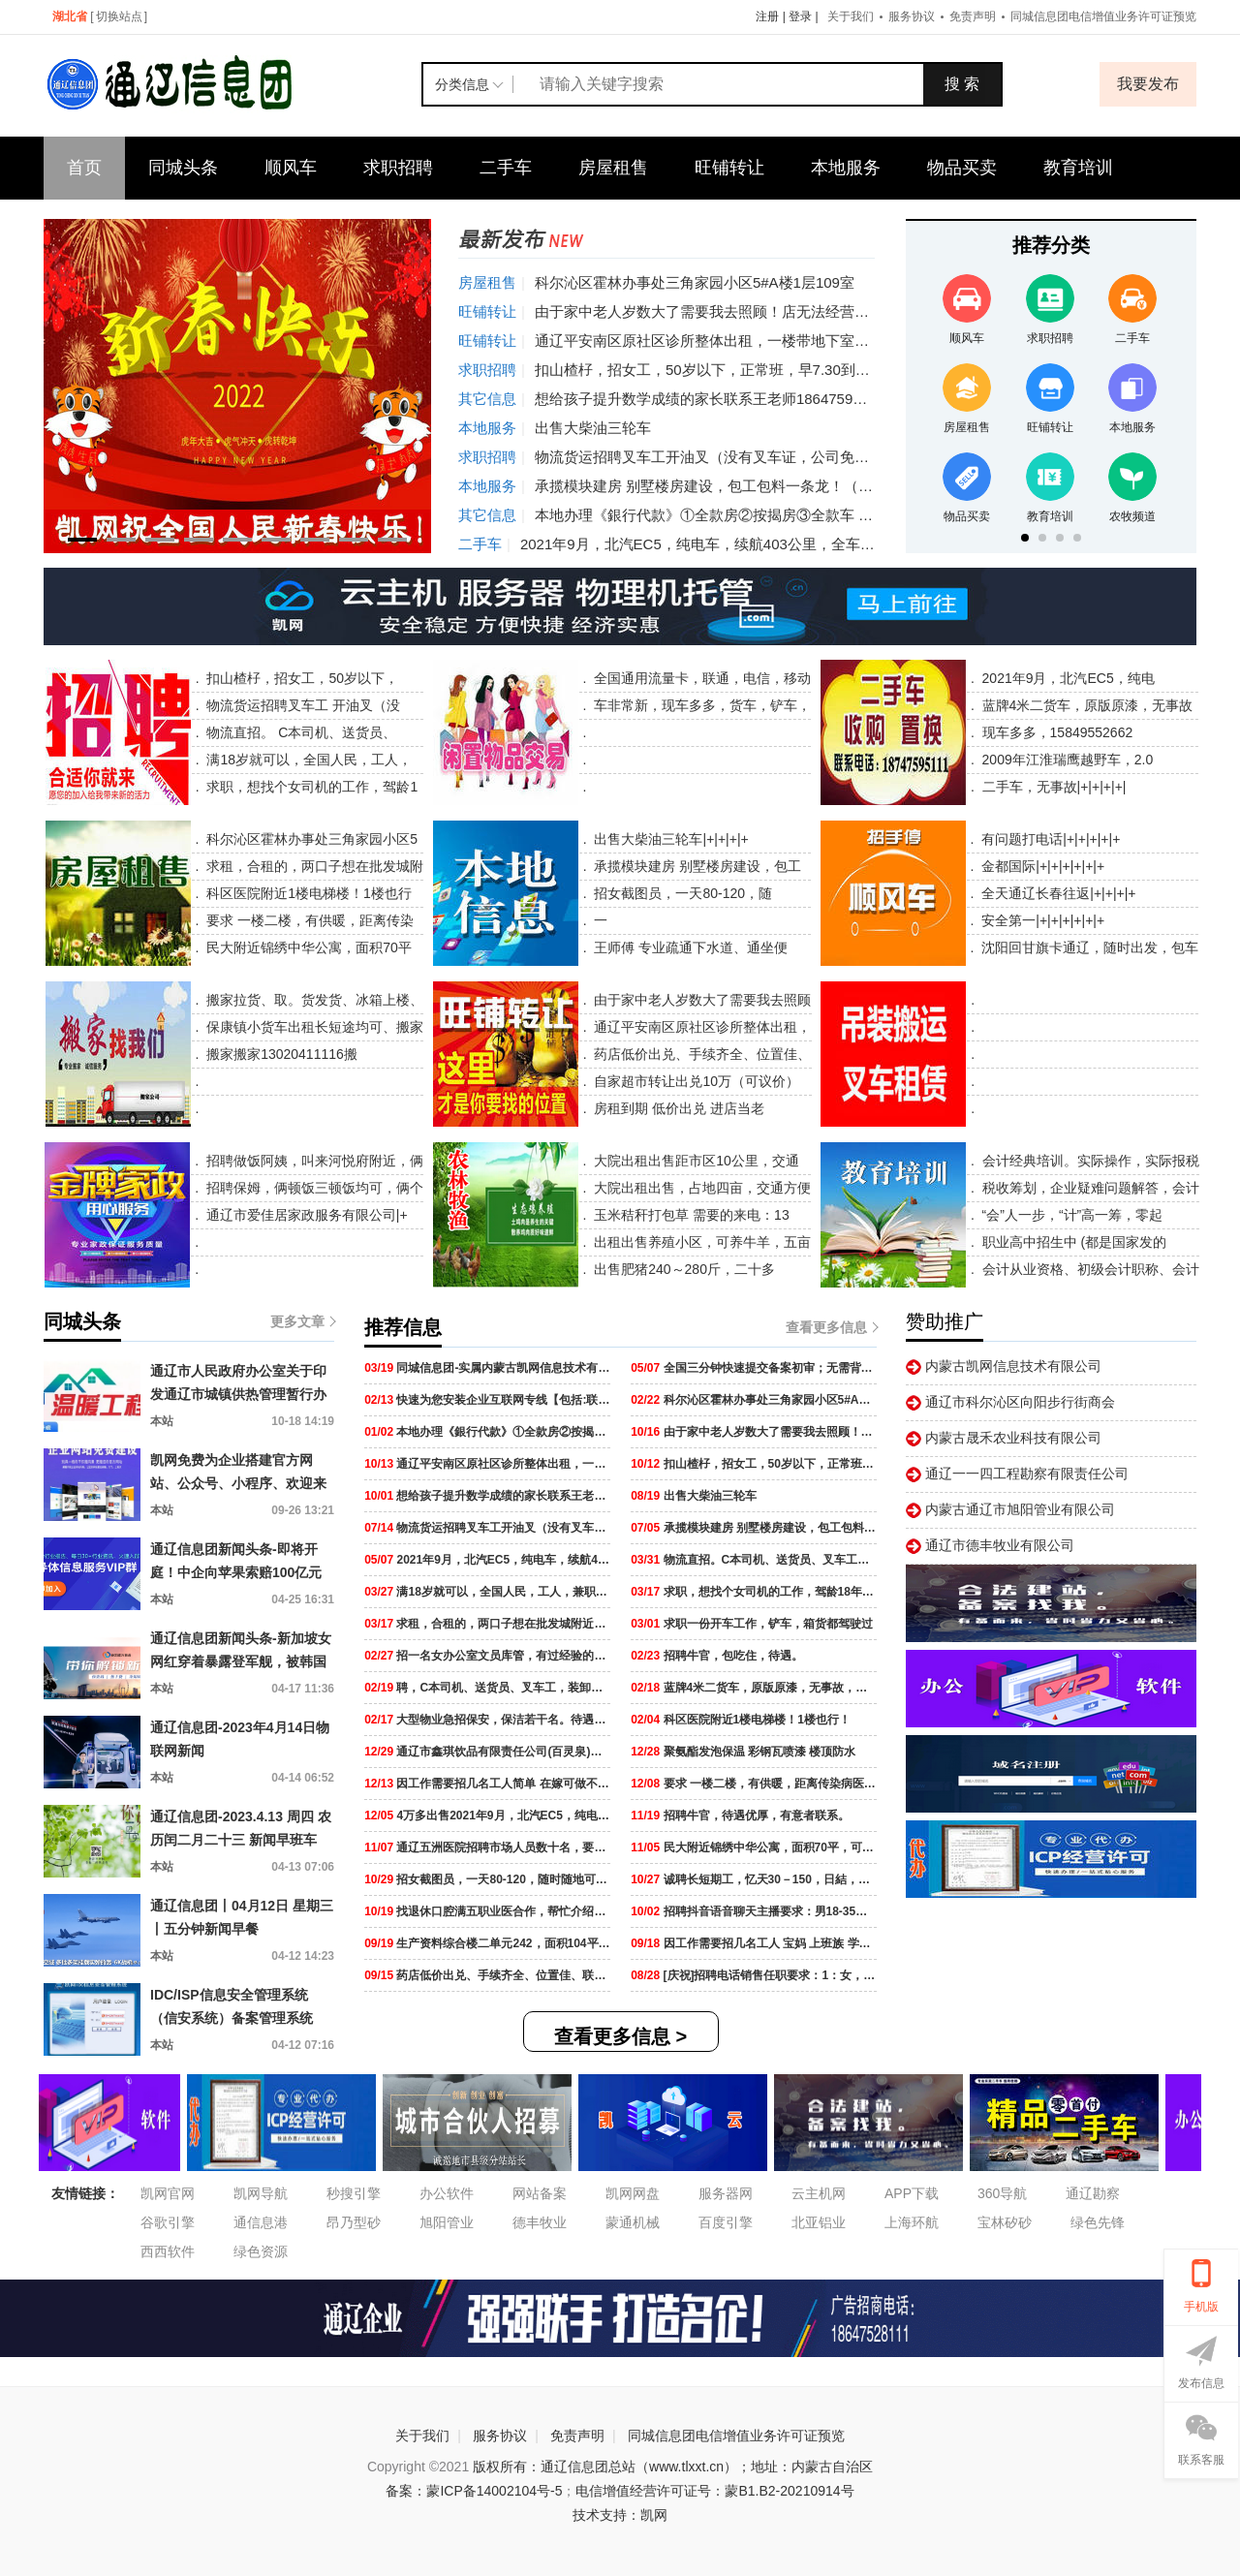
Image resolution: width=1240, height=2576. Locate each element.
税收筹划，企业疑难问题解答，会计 (1088, 1187)
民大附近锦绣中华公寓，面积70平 (306, 947)
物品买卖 (962, 167)
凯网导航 (260, 2193)
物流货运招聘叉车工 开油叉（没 (302, 705)
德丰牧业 (539, 2222)
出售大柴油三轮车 (593, 427)
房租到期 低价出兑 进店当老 (678, 1108)
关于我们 (850, 16)
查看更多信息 (831, 1327)
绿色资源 (260, 2251)
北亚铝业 (818, 2222)
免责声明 (972, 16)
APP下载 (911, 2193)
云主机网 (818, 2193)
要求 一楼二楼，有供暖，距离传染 (308, 920)
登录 (800, 16)
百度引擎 (725, 2222)
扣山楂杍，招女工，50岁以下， (300, 678)
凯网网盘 (632, 2193)
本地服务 (846, 167)
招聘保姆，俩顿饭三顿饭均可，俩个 (312, 1187)
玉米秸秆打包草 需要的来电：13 (689, 1215)
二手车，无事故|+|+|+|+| (1052, 786)
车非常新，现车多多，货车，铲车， (700, 705)
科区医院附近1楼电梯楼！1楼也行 (306, 893)
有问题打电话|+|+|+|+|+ (1048, 839)
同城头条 (183, 167)
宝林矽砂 (1004, 2222)
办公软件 (446, 2193)
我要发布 (1148, 84)
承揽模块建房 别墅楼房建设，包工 (696, 866)
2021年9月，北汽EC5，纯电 (1066, 678)
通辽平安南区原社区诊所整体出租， (701, 1027)
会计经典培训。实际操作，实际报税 (1088, 1160)
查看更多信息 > (620, 2036)
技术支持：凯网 (620, 2515)
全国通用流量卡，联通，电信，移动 (700, 678)
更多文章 (302, 1321)
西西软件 (167, 2251)
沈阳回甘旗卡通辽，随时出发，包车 (1087, 947)
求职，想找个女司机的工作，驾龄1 (310, 786)
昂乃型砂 (353, 2222)
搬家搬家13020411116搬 (279, 1054)
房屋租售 (613, 167)
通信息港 (260, 2222)
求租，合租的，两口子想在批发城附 (312, 866)
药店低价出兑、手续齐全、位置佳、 (701, 1054)
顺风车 (290, 167)
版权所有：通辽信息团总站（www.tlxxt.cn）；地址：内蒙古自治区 (673, 2466)
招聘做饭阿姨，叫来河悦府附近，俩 (312, 1160)
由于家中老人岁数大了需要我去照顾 (701, 1000)
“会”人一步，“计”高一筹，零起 (1070, 1215)
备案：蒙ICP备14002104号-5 (474, 2490)
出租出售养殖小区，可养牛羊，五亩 (700, 1242)
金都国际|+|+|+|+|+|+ (1040, 866)
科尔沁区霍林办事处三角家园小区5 (310, 839)
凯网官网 (167, 2193)
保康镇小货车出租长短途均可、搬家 (312, 1027)
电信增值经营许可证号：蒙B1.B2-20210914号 (714, 2490)
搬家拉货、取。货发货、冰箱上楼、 (312, 1000)
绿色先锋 (1097, 2222)
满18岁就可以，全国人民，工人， (307, 759)
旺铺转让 (729, 167)
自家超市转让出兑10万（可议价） (695, 1081)
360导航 (1002, 2193)
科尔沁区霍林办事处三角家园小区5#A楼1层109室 (694, 282)
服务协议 (911, 16)
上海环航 (911, 2222)
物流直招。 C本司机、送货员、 (300, 732)
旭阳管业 (446, 2222)
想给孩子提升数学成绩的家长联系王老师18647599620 (710, 398)
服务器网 (725, 2193)
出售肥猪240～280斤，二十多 (682, 1269)
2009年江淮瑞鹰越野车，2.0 (1066, 759)
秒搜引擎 (353, 2193)
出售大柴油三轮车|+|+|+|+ (670, 839)
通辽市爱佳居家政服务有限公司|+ (305, 1215)
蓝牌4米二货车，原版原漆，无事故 (1086, 705)
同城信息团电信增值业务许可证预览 (1103, 16)
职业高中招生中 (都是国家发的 (1072, 1242)
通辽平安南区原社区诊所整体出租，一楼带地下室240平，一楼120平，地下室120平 (803, 340)
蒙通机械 (632, 2222)
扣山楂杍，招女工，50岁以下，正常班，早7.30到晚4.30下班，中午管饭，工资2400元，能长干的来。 (863, 369)
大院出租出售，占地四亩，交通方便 (700, 1187)
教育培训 (1078, 167)
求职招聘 (398, 167)
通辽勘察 (1093, 2193)
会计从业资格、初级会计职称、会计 (1088, 1269)
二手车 (506, 167)
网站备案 (539, 2193)
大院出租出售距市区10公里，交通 (694, 1160)
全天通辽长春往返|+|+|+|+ (1056, 893)
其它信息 (487, 398)
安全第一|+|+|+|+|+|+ (1040, 920)
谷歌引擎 (167, 2222)
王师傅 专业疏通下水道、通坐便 (690, 947)
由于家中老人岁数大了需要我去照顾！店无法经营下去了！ (724, 311)
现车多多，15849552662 (1055, 732)
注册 (767, 16)
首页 (84, 167)
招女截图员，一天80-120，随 (681, 893)
